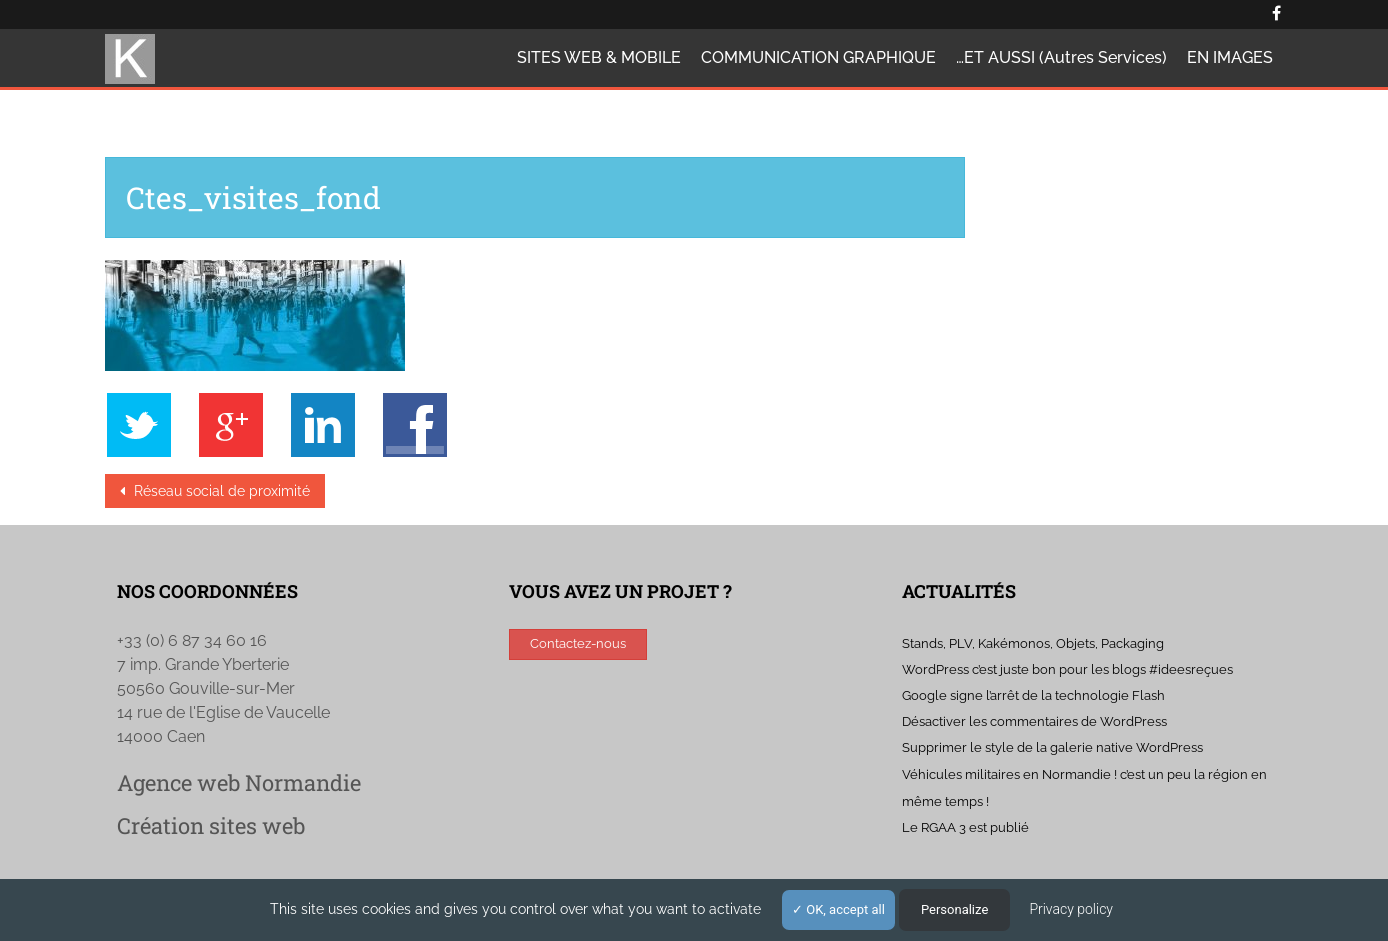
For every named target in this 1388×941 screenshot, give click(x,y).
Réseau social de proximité (220, 491)
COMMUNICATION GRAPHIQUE (818, 57)
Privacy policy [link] (1071, 909)
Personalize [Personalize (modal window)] (954, 909)
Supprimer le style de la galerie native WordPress (1052, 747)
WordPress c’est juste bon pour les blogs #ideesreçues (1067, 669)
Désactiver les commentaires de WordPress (1034, 721)
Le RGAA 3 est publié (965, 827)
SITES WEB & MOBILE (599, 57)
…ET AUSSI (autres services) (1061, 57)
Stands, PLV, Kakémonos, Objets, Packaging (1033, 643)
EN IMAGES (1230, 57)
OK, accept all (838, 909)
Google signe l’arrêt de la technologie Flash (1033, 695)
